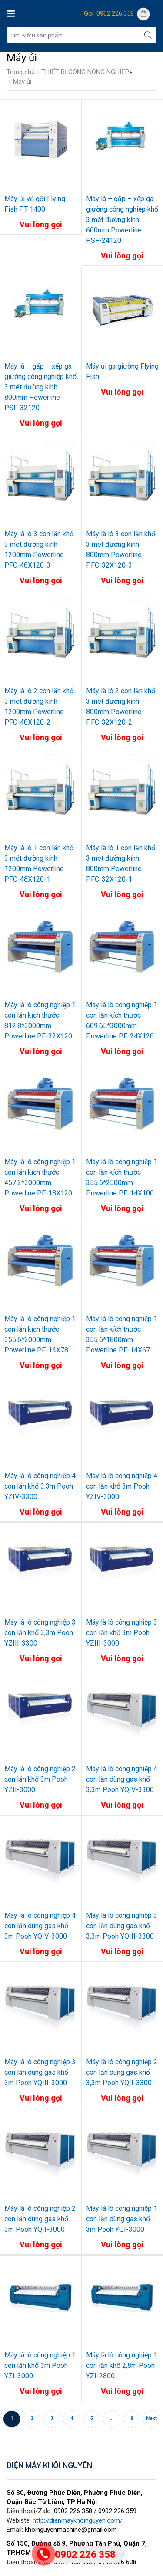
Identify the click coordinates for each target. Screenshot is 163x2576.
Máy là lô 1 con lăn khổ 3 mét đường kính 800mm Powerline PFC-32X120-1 (120, 863)
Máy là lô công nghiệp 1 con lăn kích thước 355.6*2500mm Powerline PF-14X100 (121, 1177)
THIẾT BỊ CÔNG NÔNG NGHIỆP (85, 72)
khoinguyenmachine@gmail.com (71, 2530)
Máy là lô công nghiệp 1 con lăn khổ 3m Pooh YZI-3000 (40, 2365)
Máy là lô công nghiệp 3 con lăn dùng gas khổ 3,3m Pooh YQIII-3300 (121, 1925)
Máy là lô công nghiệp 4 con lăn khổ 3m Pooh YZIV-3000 (121, 1486)
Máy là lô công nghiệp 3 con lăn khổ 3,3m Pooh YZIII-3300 (40, 1632)
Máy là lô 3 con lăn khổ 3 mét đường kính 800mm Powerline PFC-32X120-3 (120, 549)
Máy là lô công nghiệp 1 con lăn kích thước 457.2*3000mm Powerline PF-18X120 (40, 1177)
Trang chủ (21, 72)
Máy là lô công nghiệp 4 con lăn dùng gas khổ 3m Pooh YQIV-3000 (40, 1925)
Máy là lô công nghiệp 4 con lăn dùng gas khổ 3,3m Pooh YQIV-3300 (121, 1779)
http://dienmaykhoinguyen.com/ (78, 2520)
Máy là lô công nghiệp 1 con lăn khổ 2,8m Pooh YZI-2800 (121, 2365)
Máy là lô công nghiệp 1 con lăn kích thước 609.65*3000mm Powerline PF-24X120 (121, 1020)
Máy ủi (22, 81)
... (111, 2418)
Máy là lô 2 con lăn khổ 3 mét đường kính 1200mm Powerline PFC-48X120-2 (38, 706)
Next (151, 2418)
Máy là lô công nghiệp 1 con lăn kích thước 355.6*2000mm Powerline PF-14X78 (40, 1334)
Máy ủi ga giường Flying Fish (122, 371)
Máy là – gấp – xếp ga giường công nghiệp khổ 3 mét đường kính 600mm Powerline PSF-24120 (122, 220)
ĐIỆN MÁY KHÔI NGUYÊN (49, 2465)
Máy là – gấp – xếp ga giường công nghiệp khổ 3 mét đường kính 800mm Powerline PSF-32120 (40, 387)
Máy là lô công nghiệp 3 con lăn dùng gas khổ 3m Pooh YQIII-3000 (40, 2072)
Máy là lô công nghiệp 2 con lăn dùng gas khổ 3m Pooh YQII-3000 (40, 2218)
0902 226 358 (73, 2511)
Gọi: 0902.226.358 (109, 13)
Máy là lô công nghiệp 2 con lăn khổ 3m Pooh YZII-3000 (40, 1779)
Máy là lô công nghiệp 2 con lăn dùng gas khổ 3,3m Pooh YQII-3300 (121, 2072)
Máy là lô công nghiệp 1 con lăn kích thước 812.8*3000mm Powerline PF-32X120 (40, 1020)
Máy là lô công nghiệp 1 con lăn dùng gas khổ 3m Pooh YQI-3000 (121, 2218)
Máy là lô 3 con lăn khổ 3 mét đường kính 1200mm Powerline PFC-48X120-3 (38, 549)
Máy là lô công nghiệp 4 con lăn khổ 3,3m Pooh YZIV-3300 (40, 1486)
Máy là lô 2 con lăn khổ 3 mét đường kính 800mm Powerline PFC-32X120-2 (120, 706)
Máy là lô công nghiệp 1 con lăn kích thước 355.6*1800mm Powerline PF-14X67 (121, 1334)
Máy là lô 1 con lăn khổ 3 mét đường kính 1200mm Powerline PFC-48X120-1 (38, 863)
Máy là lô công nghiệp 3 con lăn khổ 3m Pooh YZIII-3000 (121, 1632)
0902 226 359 (117, 2511)
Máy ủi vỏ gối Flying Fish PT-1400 (34, 204)
